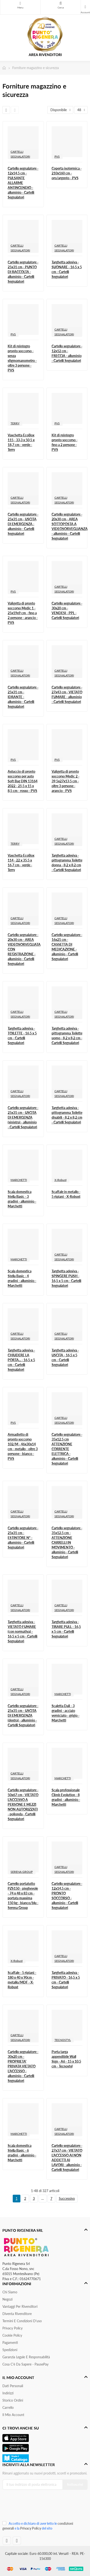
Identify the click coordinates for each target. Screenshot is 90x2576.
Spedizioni (9, 2350)
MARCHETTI (19, 1180)
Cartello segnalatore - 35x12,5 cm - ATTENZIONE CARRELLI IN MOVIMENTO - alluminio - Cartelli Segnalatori (67, 1542)
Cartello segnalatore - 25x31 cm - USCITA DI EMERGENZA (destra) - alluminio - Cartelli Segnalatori (23, 1715)
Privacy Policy (12, 2328)
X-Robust (60, 1180)
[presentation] (34, 2507)
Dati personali (12, 2386)
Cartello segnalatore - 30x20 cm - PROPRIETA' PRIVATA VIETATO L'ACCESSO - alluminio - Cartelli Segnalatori (23, 2066)
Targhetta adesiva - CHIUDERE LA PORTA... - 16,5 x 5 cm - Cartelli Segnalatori (21, 1359)
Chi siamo (9, 2292)
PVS (57, 156)
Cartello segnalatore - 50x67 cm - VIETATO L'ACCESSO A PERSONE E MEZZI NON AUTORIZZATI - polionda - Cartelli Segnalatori (23, 1804)
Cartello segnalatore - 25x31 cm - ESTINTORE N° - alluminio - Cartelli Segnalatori (23, 1537)
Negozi (7, 2299)
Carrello (8, 2407)
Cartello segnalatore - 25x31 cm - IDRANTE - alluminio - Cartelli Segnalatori (23, 696)
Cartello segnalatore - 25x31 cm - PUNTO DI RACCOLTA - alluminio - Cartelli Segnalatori (23, 271)
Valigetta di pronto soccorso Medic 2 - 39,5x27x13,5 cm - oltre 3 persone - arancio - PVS (65, 781)
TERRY (15, 423)
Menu (20, 3)
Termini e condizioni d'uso (22, 2321)
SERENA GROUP (22, 1872)
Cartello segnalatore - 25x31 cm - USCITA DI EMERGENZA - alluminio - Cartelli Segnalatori (23, 524)
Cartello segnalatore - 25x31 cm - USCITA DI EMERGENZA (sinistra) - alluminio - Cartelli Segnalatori (23, 1117)
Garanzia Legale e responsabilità (26, 2357)
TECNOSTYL (62, 2040)
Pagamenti (10, 2342)
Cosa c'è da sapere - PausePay (25, 2364)
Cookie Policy (12, 2335)
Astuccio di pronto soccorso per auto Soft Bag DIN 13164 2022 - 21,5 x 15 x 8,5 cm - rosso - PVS (22, 781)
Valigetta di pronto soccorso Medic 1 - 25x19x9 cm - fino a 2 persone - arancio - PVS (23, 613)
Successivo (67, 2198)
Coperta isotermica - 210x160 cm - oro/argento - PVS (67, 173)
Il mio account (13, 2415)
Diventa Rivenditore (17, 2314)
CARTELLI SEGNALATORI (20, 154)
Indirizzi (7, 2393)
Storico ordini (12, 2400)
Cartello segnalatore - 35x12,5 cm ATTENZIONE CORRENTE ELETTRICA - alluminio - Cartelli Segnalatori (67, 1448)
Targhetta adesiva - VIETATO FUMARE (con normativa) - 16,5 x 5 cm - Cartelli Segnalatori (22, 1631)
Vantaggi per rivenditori (19, 2306)
